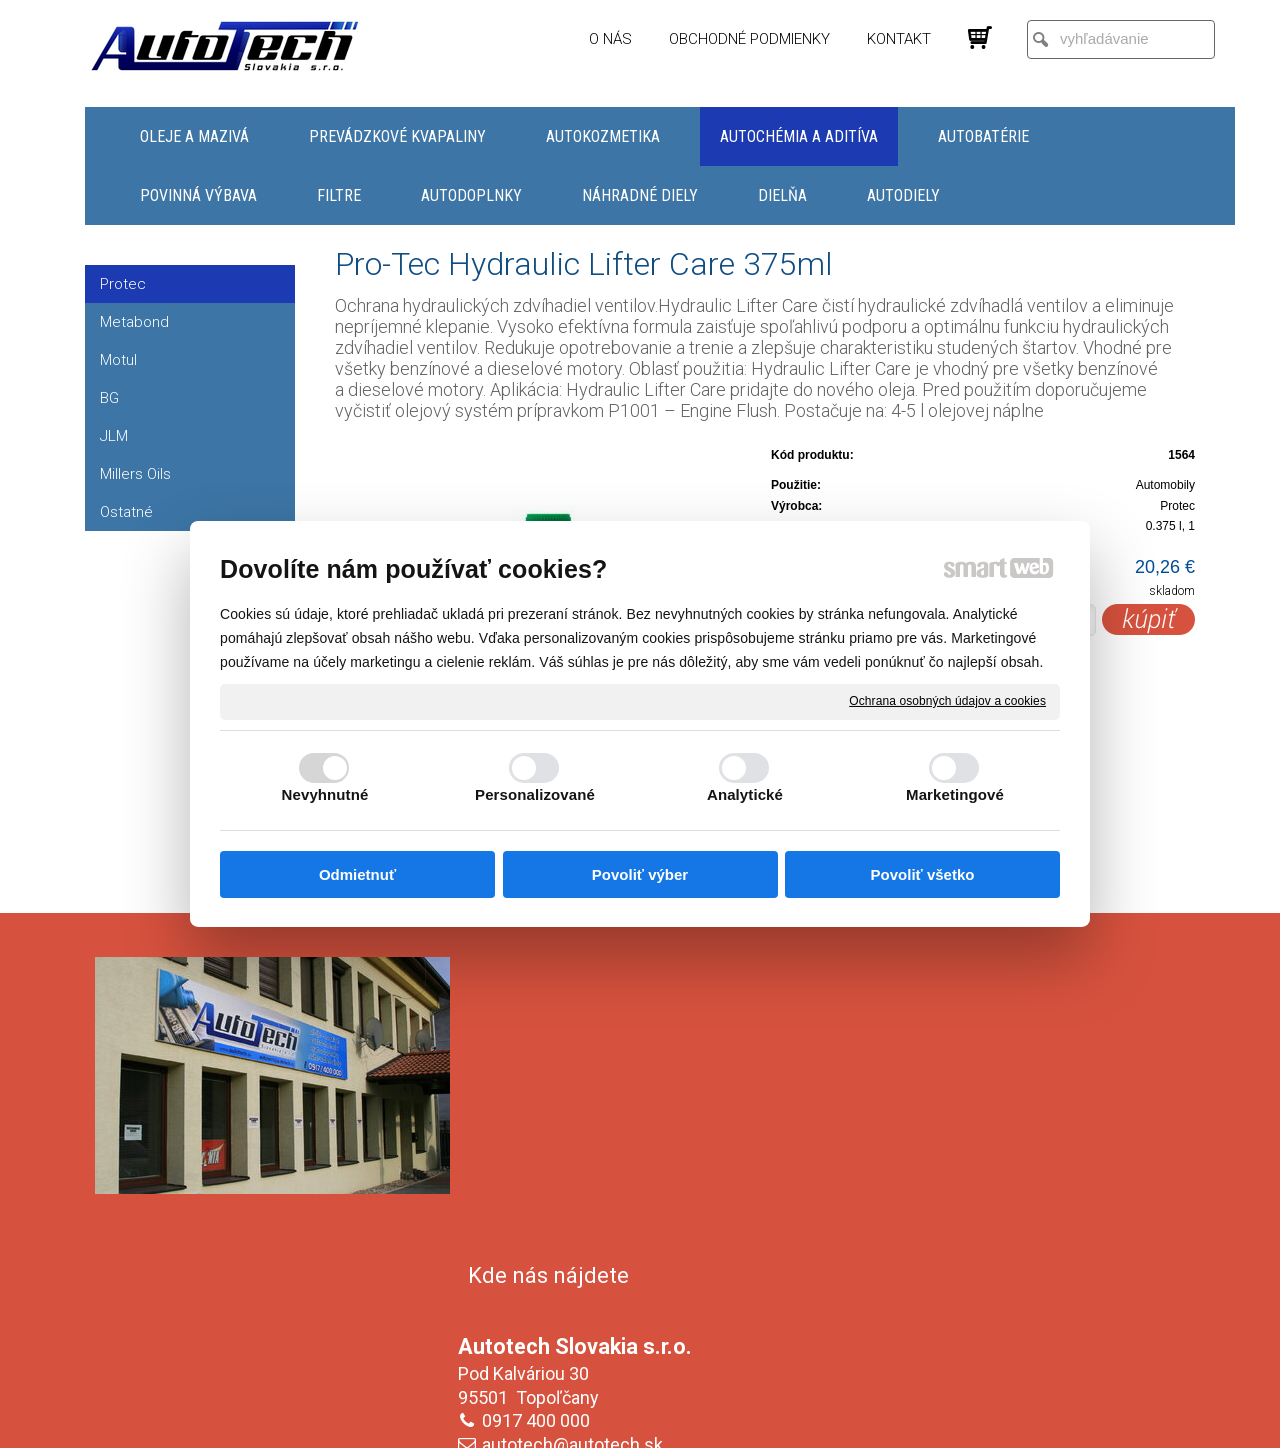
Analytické (745, 794)
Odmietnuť (357, 874)
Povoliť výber (640, 874)
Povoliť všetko (923, 874)
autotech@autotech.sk (576, 1138)
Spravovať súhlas (974, 1419)
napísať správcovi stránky (620, 1419)
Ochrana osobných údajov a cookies (947, 701)
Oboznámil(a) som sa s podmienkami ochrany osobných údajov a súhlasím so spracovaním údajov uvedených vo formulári (1013, 1297)
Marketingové (955, 794)
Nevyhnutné (325, 794)
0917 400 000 (540, 1114)
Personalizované (535, 794)
